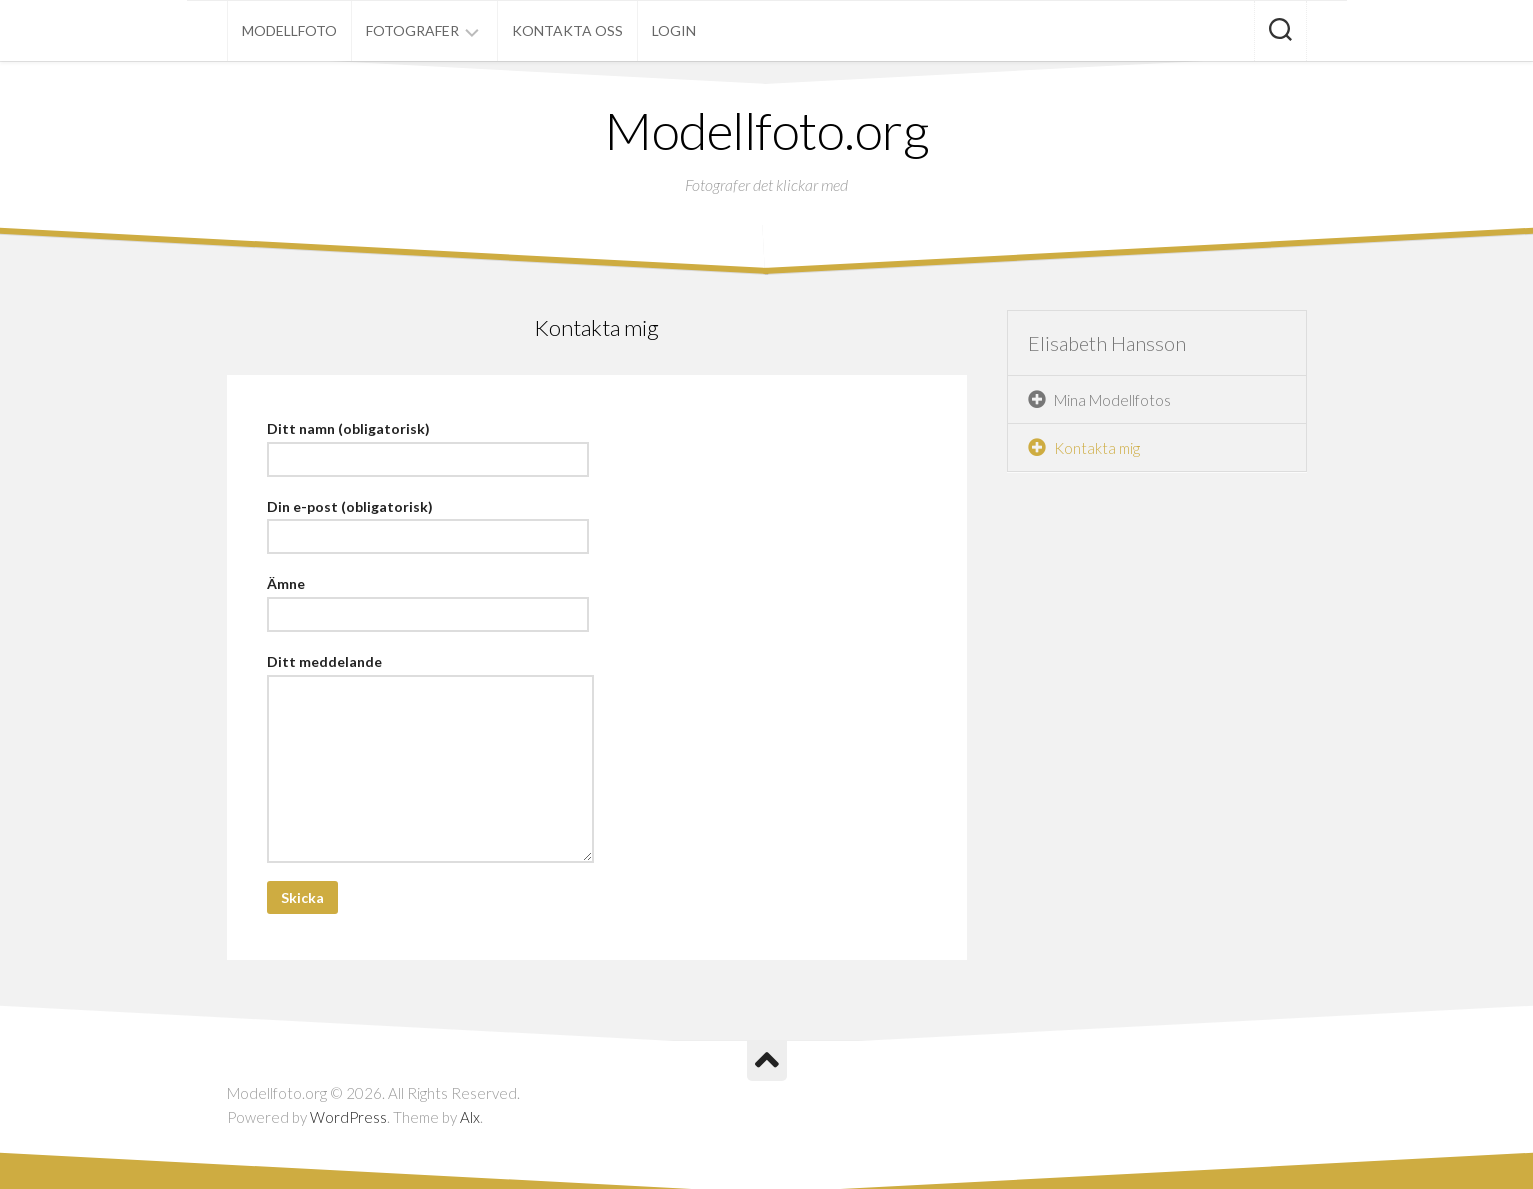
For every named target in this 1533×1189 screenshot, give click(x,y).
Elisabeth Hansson (1107, 343)
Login (674, 30)
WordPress (348, 1117)
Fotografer (412, 30)
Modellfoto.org (766, 130)
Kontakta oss (567, 30)
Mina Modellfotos (1112, 400)
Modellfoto (289, 30)
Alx (470, 1117)
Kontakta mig (1097, 448)
